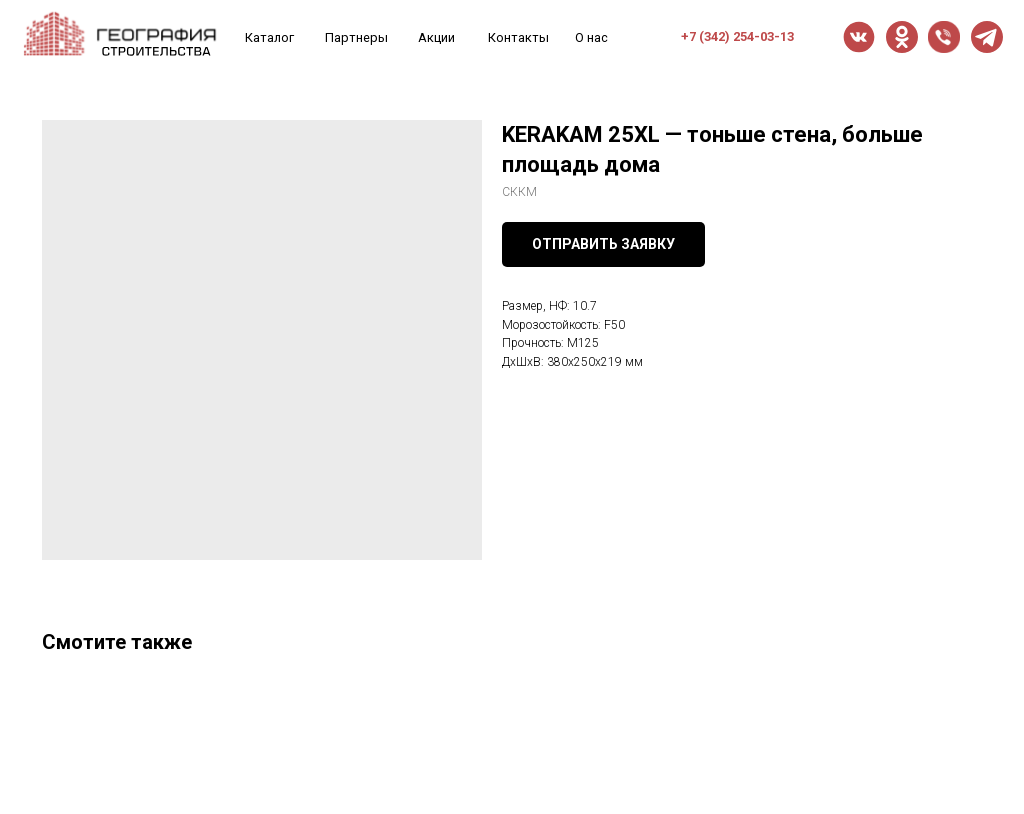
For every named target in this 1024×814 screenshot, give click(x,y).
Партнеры (356, 37)
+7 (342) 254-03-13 (737, 36)
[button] (944, 37)
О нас (591, 37)
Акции (436, 37)
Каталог (269, 37)
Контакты (518, 37)
